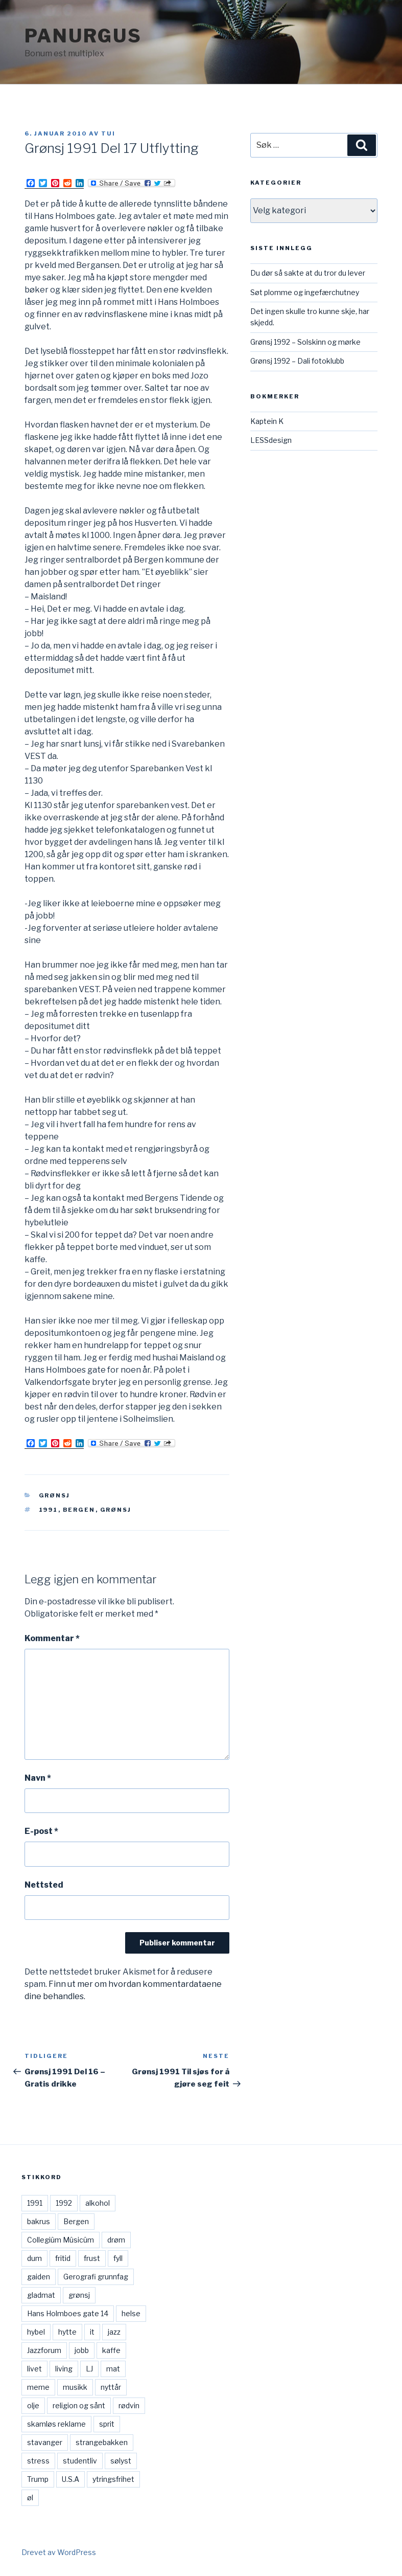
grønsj (116, 1509)
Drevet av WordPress (58, 2552)
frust (92, 2258)
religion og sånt (79, 2405)
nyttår (111, 2387)
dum (34, 2258)
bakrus (38, 2221)
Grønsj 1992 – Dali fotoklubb (297, 360)
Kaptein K (266, 421)
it (92, 2331)
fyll (118, 2258)
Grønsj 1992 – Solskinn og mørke (305, 342)
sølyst (120, 2460)
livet (34, 2368)
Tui (108, 133)
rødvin (129, 2405)
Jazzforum (44, 2350)
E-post (41, 1831)
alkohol (97, 2203)
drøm (116, 2239)
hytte (67, 2331)
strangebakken (102, 2442)
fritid (62, 2258)
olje (33, 2405)
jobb (82, 2350)
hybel (36, 2331)
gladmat (41, 2295)
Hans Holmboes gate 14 (67, 2313)
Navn (38, 1778)
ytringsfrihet (113, 2479)
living (64, 2368)
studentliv (80, 2460)
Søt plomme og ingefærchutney (304, 292)
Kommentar (52, 1638)
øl (30, 2497)
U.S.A (70, 2479)
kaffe (111, 2350)
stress (38, 2460)
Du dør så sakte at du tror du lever (307, 272)
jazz (114, 2331)
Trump (38, 2479)
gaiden (38, 2276)
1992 (64, 2203)
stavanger (44, 2442)
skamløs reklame (56, 2424)
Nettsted (44, 1885)
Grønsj (54, 1495)
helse (131, 2313)
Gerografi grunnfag (95, 2276)
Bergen (79, 1509)
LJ (89, 2368)
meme (38, 2387)
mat (113, 2368)
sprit (106, 2424)
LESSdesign (271, 440)
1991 (48, 1509)
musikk (75, 2387)
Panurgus (83, 36)
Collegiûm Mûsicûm (60, 2239)
